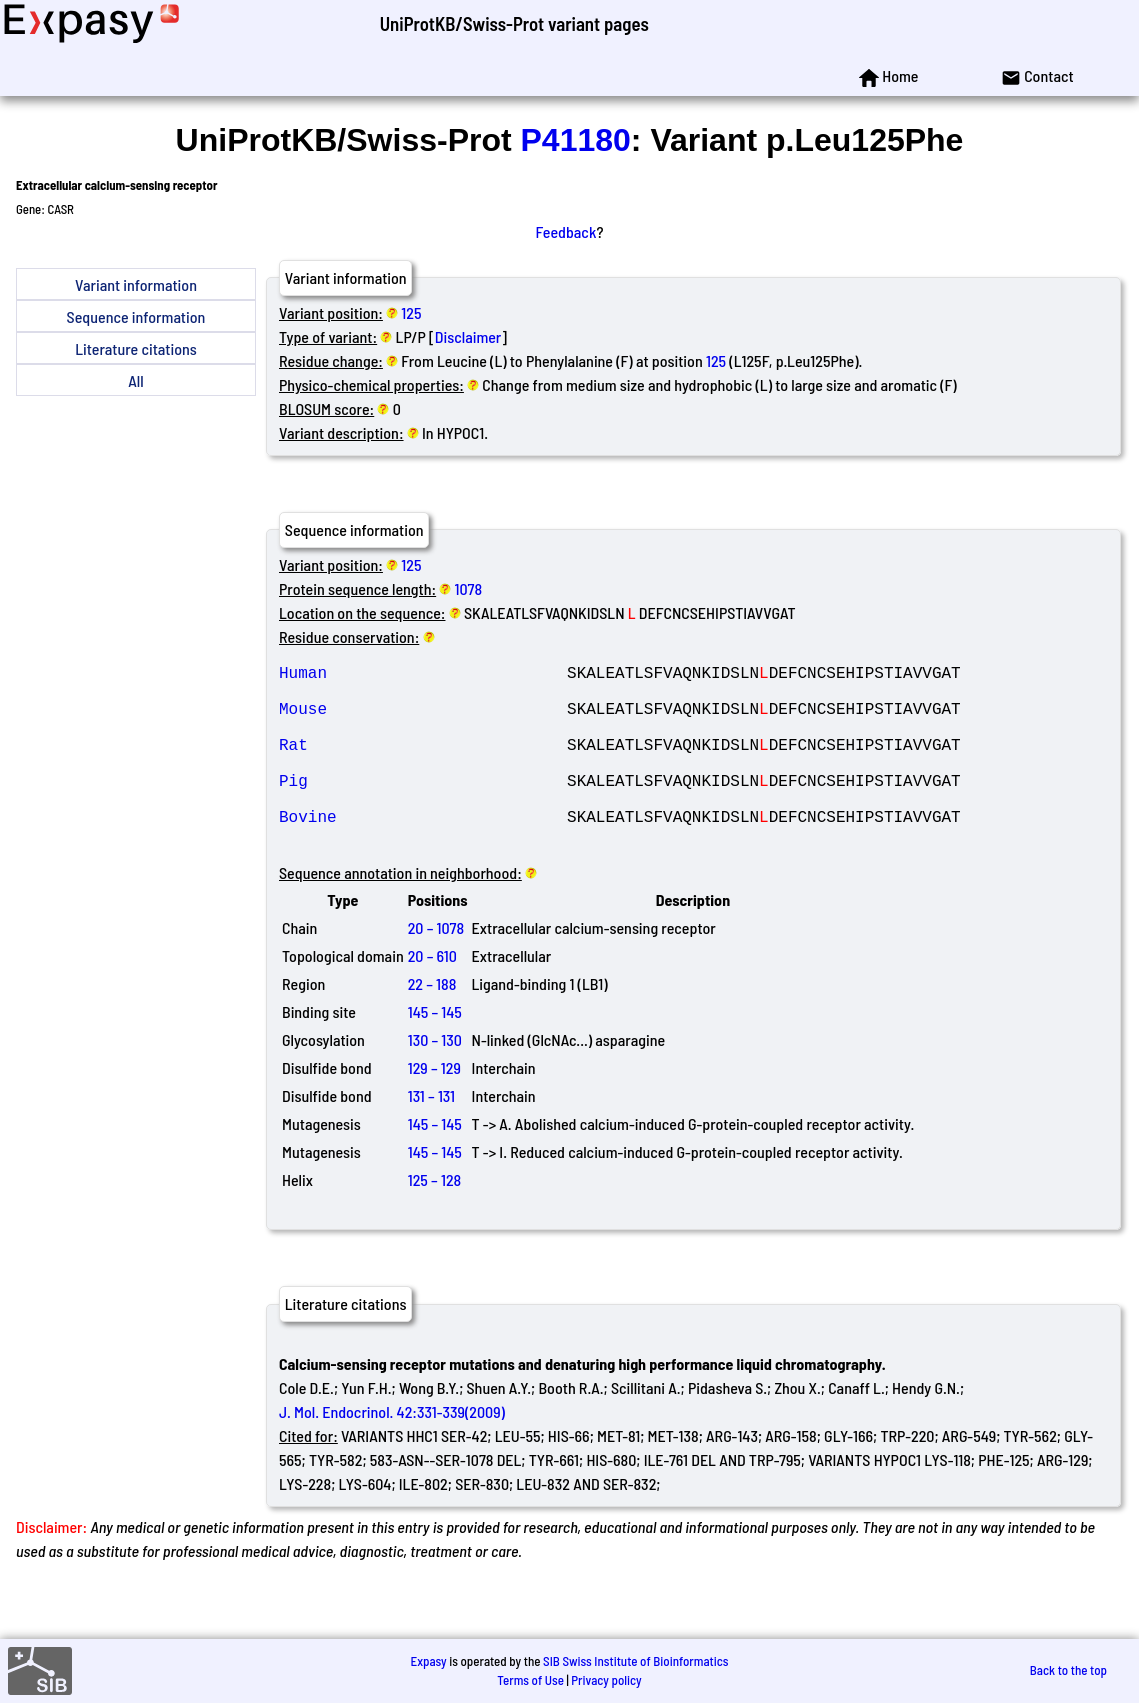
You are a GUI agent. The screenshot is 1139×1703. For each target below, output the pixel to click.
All (135, 380)
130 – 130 (435, 1079)
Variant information (136, 284)
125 (411, 312)
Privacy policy (606, 1680)
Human (423, 676)
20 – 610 (432, 995)
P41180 (576, 140)
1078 (469, 588)
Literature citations (136, 348)
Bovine (423, 852)
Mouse (423, 720)
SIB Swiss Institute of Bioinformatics (635, 1661)
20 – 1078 (436, 967)
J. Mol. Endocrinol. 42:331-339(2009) (392, 1451)
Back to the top (1068, 1670)
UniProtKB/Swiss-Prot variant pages (514, 23)
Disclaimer (468, 336)
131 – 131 (431, 1135)
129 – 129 (434, 1107)
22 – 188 (432, 1023)
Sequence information (136, 316)
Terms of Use (530, 1680)
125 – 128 (435, 1219)
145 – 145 (435, 1051)
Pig (423, 808)
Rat (423, 764)
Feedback (566, 231)
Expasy (428, 1661)
